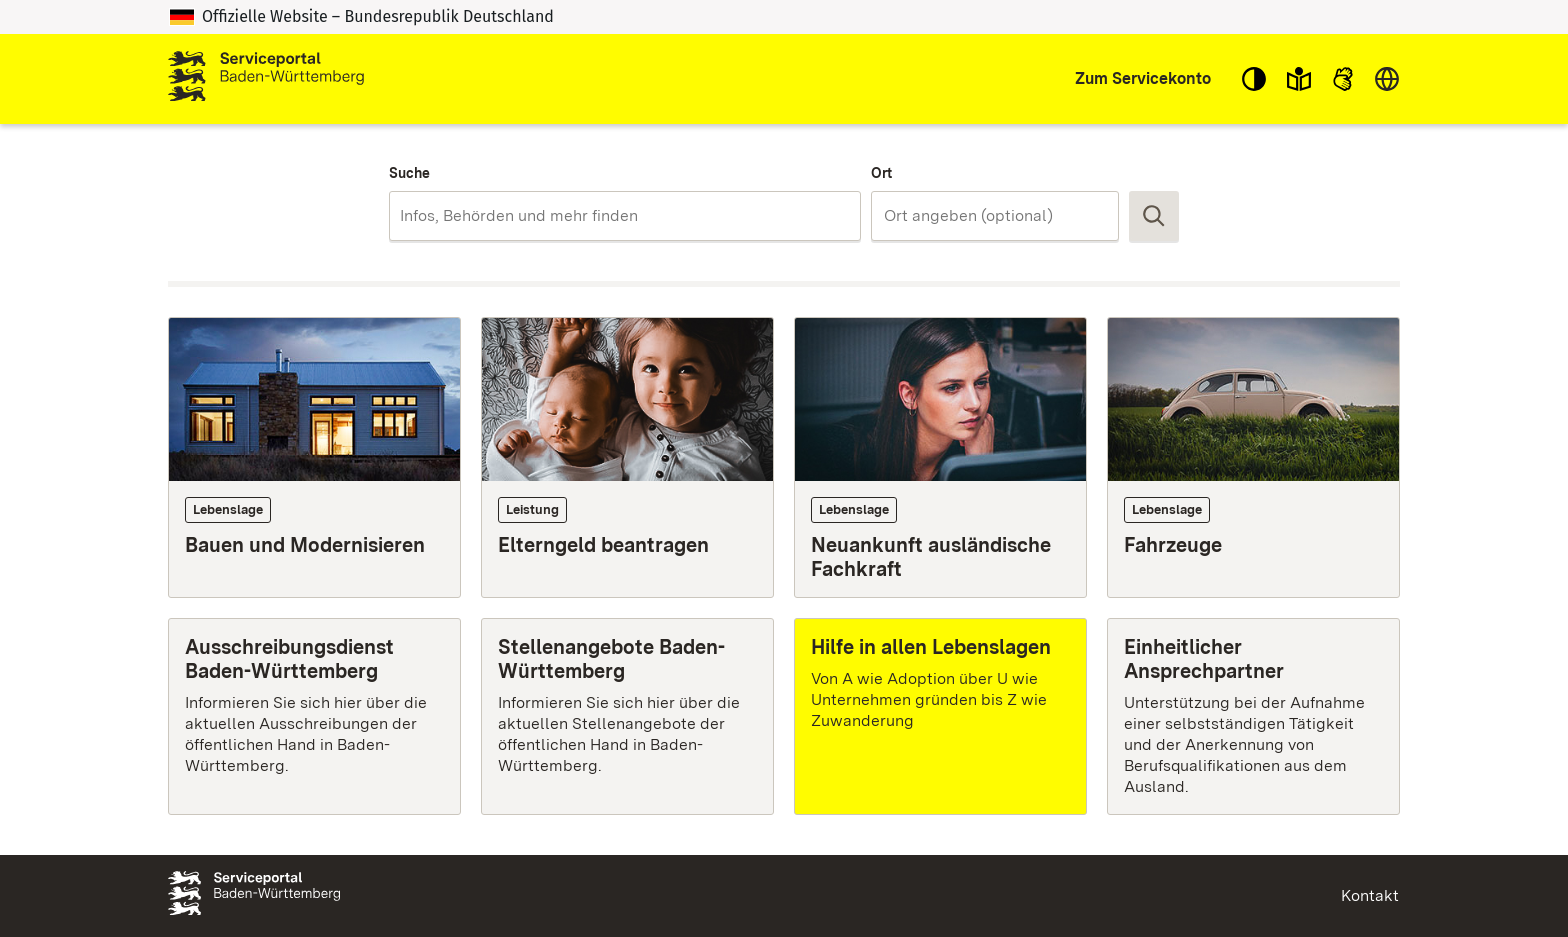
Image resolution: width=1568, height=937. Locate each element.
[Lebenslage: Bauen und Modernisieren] (314, 457)
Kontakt (1370, 895)
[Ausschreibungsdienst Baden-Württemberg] (314, 716)
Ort (881, 173)
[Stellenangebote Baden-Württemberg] (627, 716)
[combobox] (624, 216)
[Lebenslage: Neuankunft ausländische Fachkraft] (940, 457)
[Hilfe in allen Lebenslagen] (940, 716)
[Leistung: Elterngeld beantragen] (627, 457)
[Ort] (995, 216)
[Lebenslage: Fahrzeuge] (1253, 457)
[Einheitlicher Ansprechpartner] (1253, 716)
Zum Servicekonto (1143, 78)
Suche (409, 173)
